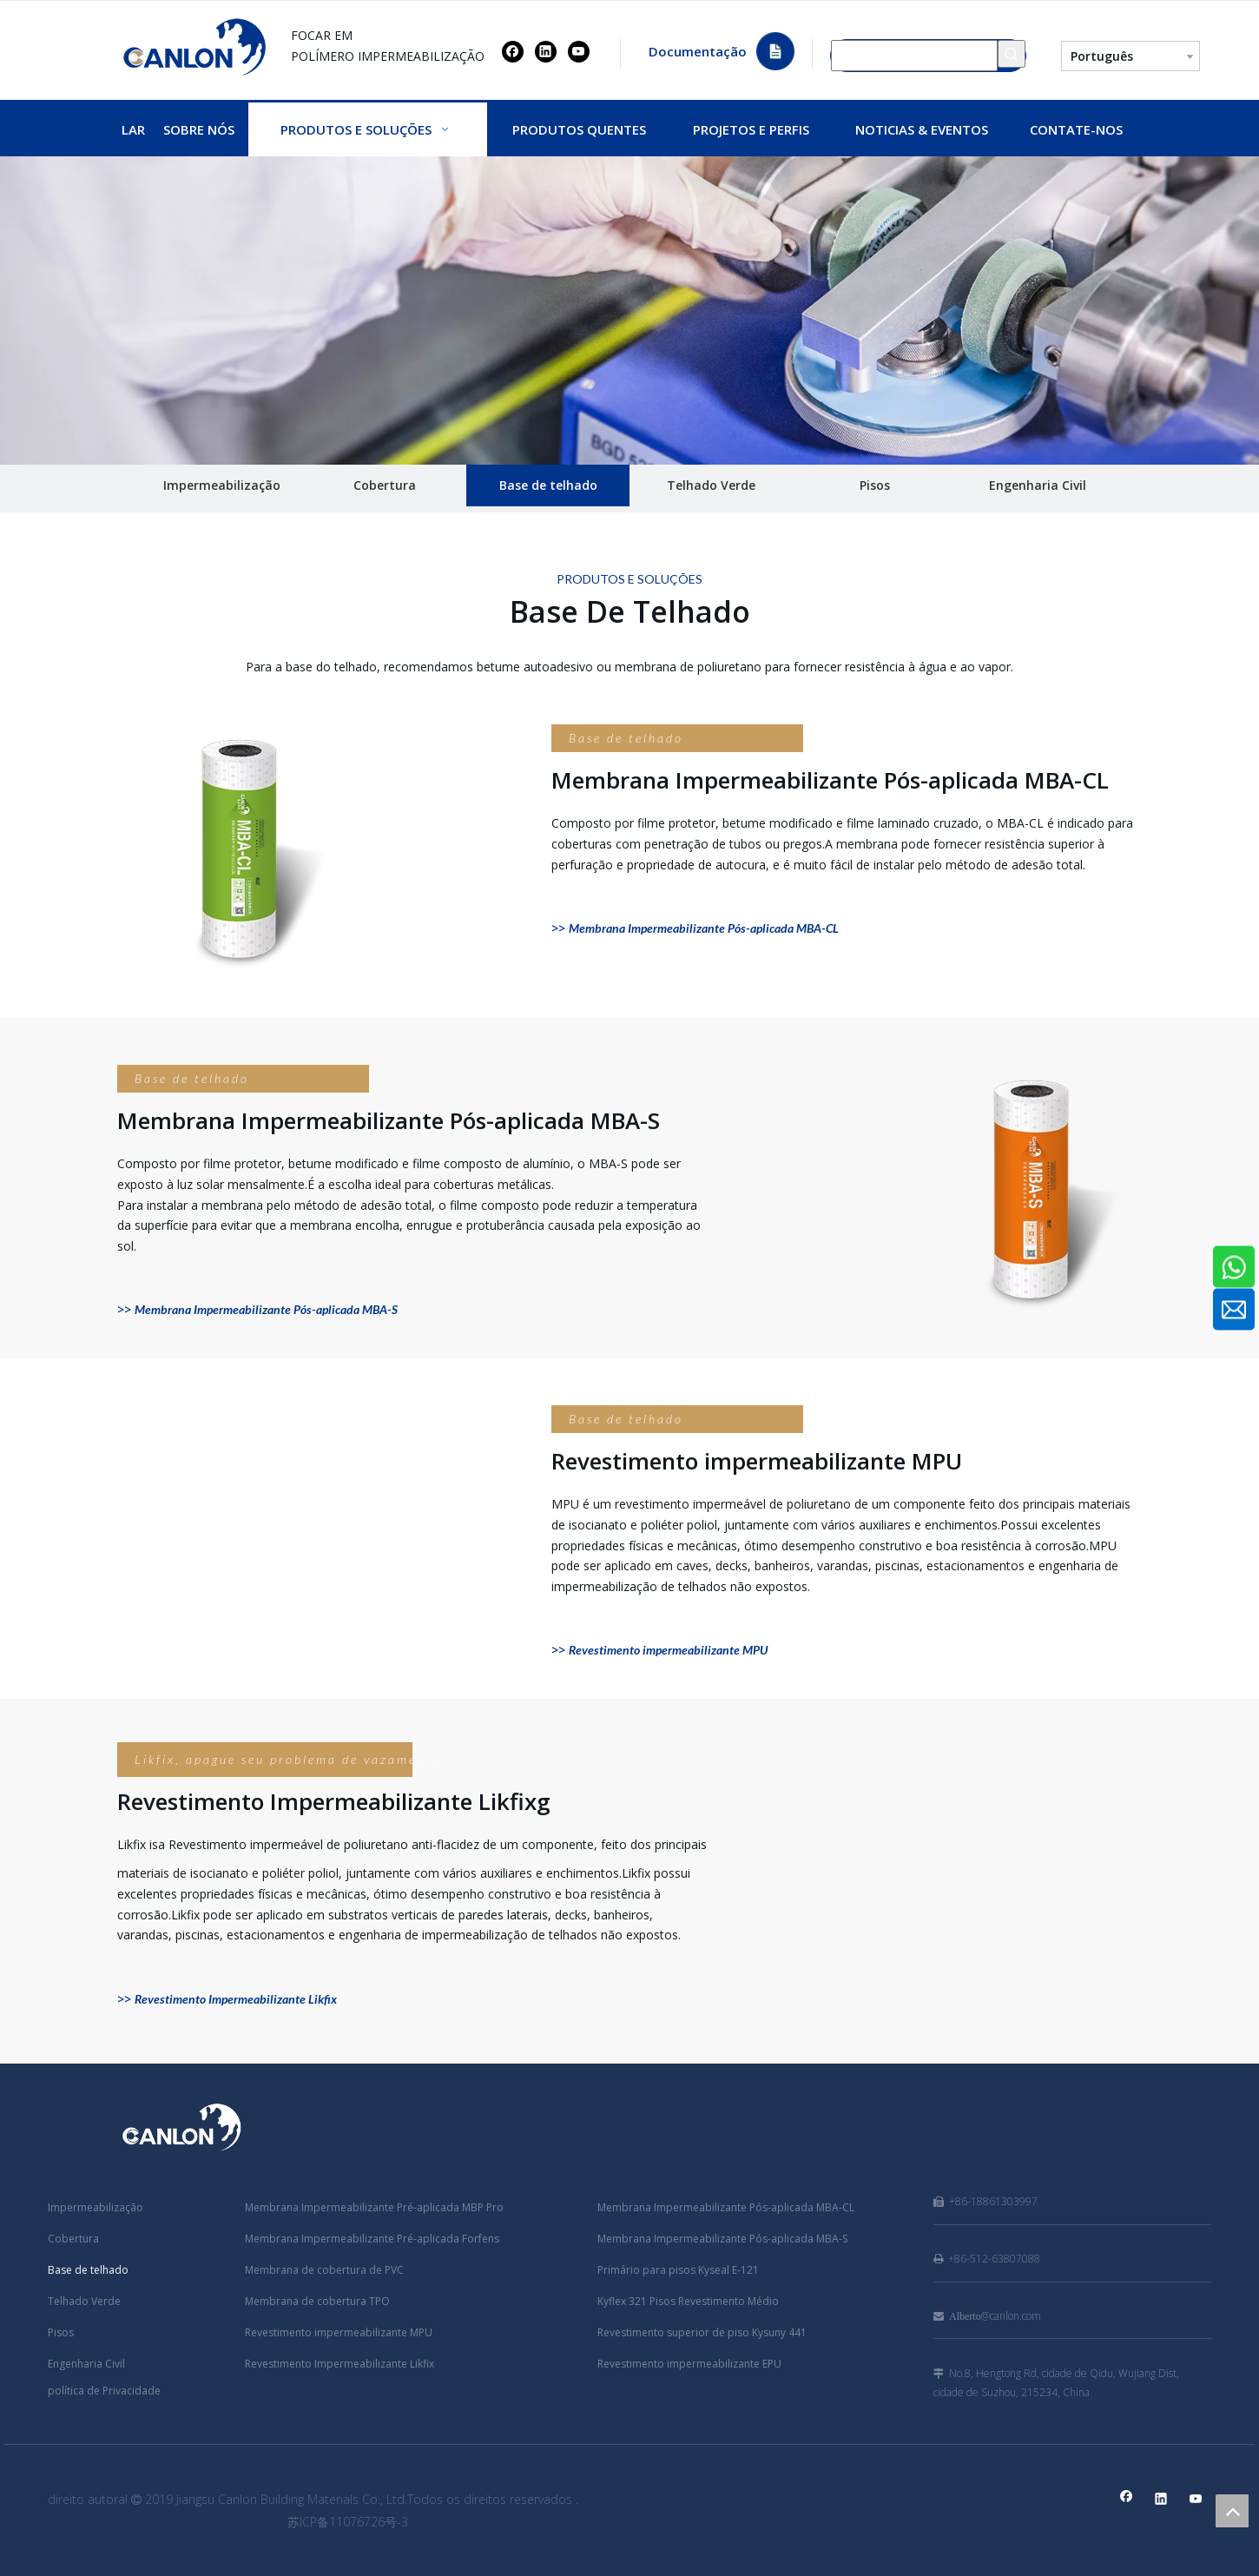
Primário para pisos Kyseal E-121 (678, 2269)
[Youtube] (579, 51)
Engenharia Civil (1037, 485)
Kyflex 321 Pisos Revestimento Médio (688, 2301)
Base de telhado (548, 485)
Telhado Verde (711, 485)
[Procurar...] (914, 54)
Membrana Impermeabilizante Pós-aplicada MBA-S (722, 2238)
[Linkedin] (546, 51)
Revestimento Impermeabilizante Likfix (339, 2363)
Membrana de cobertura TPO (317, 2301)
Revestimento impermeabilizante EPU (689, 2363)
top (1232, 2510)
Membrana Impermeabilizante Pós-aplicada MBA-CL (725, 2207)
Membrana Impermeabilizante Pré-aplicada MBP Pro (374, 2207)
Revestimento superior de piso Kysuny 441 (702, 2332)
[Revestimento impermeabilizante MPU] (325, 1528)
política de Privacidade (104, 2390)
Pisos (875, 485)
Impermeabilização (221, 485)
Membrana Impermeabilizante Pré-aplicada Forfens (372, 2238)
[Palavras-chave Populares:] (1011, 54)
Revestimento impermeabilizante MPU (338, 2332)
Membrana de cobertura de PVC (324, 2269)
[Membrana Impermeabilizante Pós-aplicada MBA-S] (933, 1188)
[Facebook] (513, 51)
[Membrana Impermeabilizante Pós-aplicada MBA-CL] (325, 847)
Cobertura (384, 485)
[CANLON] (629, 310)
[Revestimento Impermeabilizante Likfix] (933, 1869)
